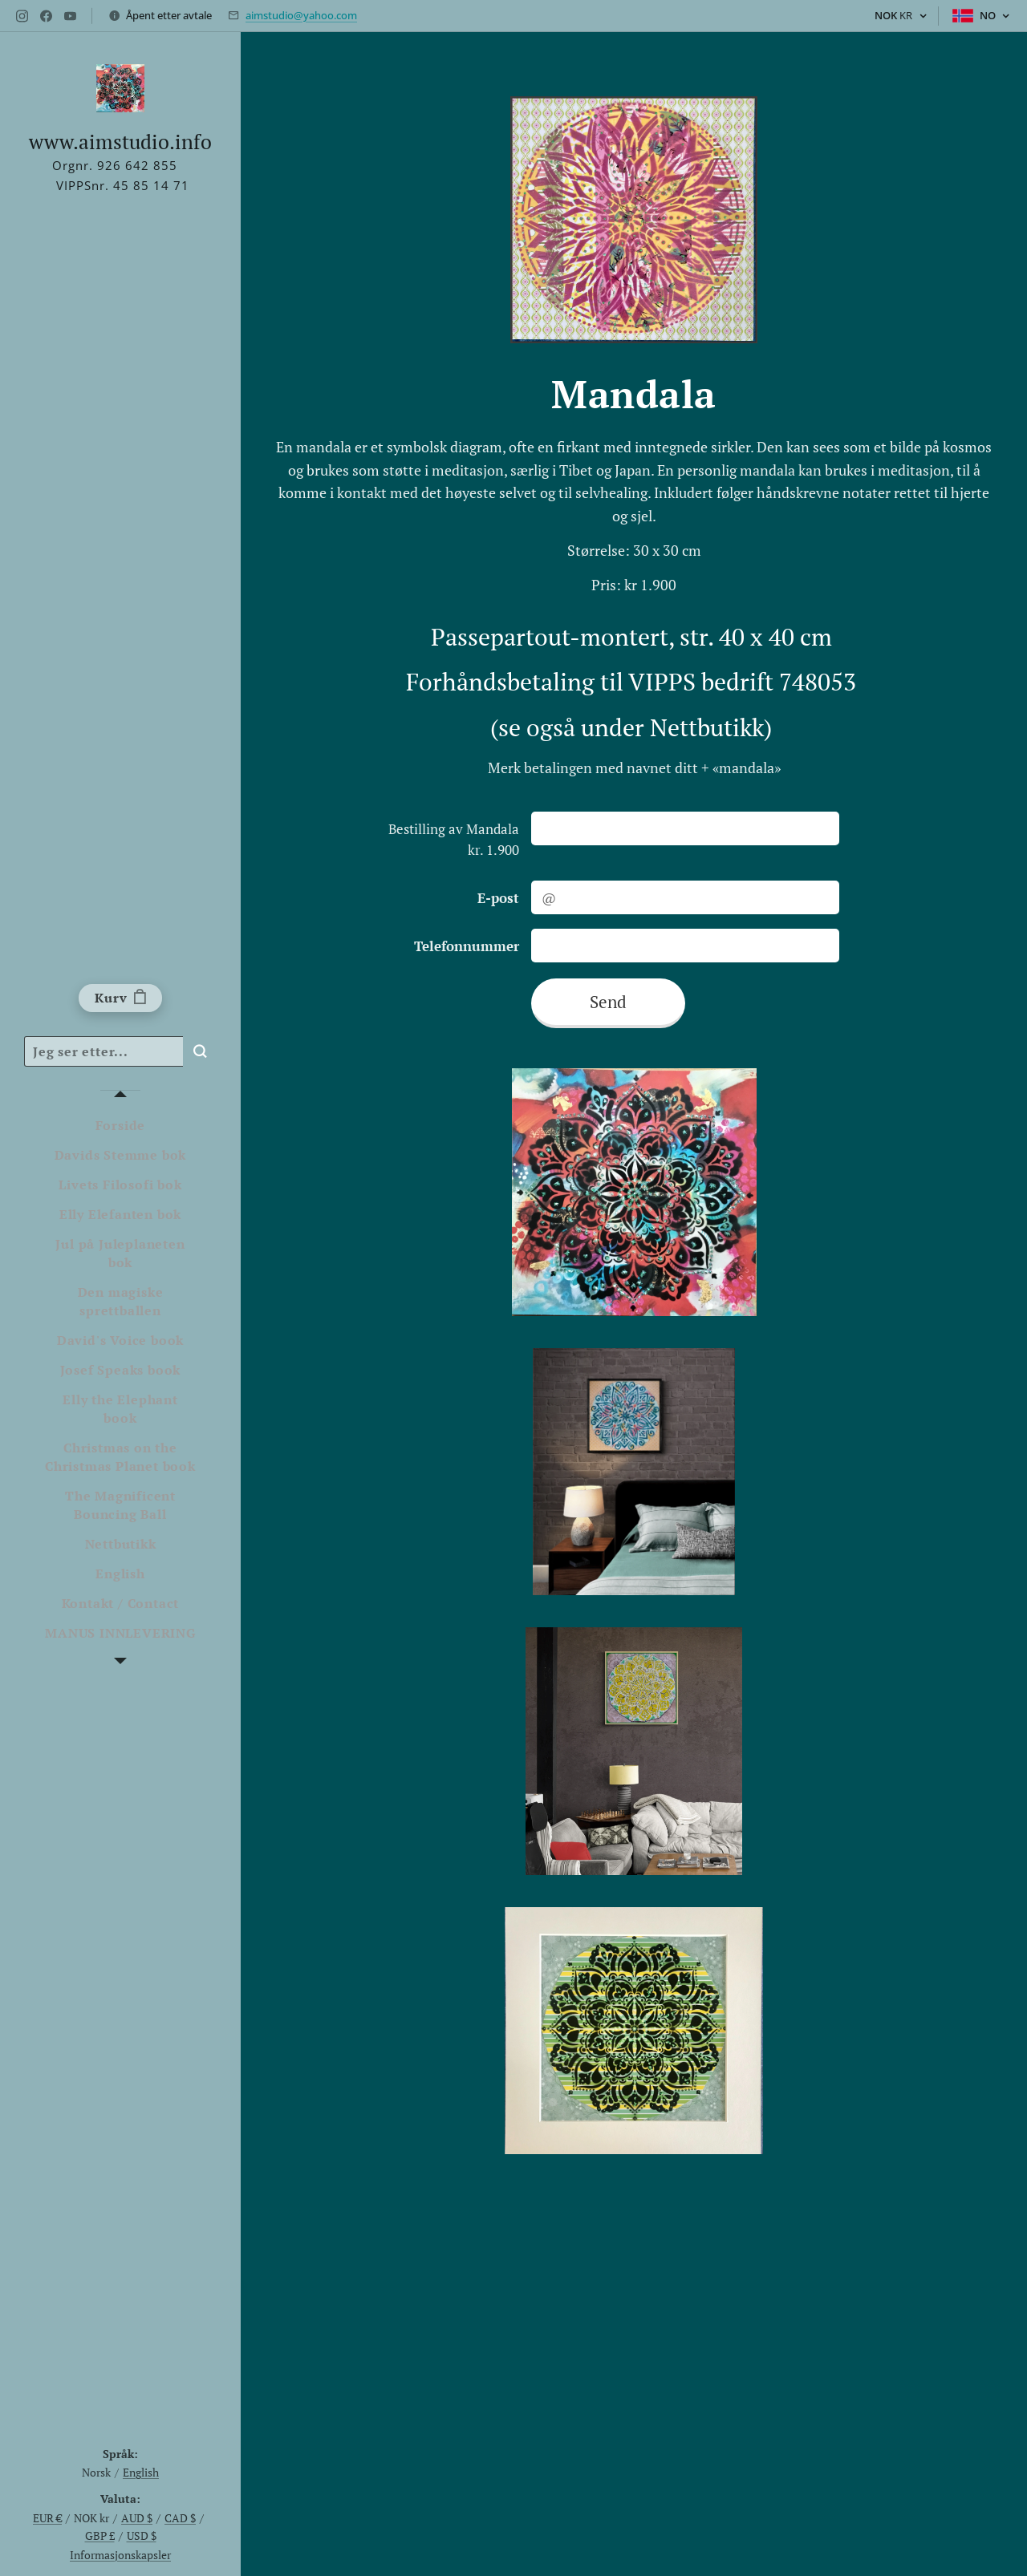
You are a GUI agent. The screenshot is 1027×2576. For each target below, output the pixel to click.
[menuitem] (120, 1125)
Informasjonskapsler (120, 2554)
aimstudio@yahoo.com (301, 15)
